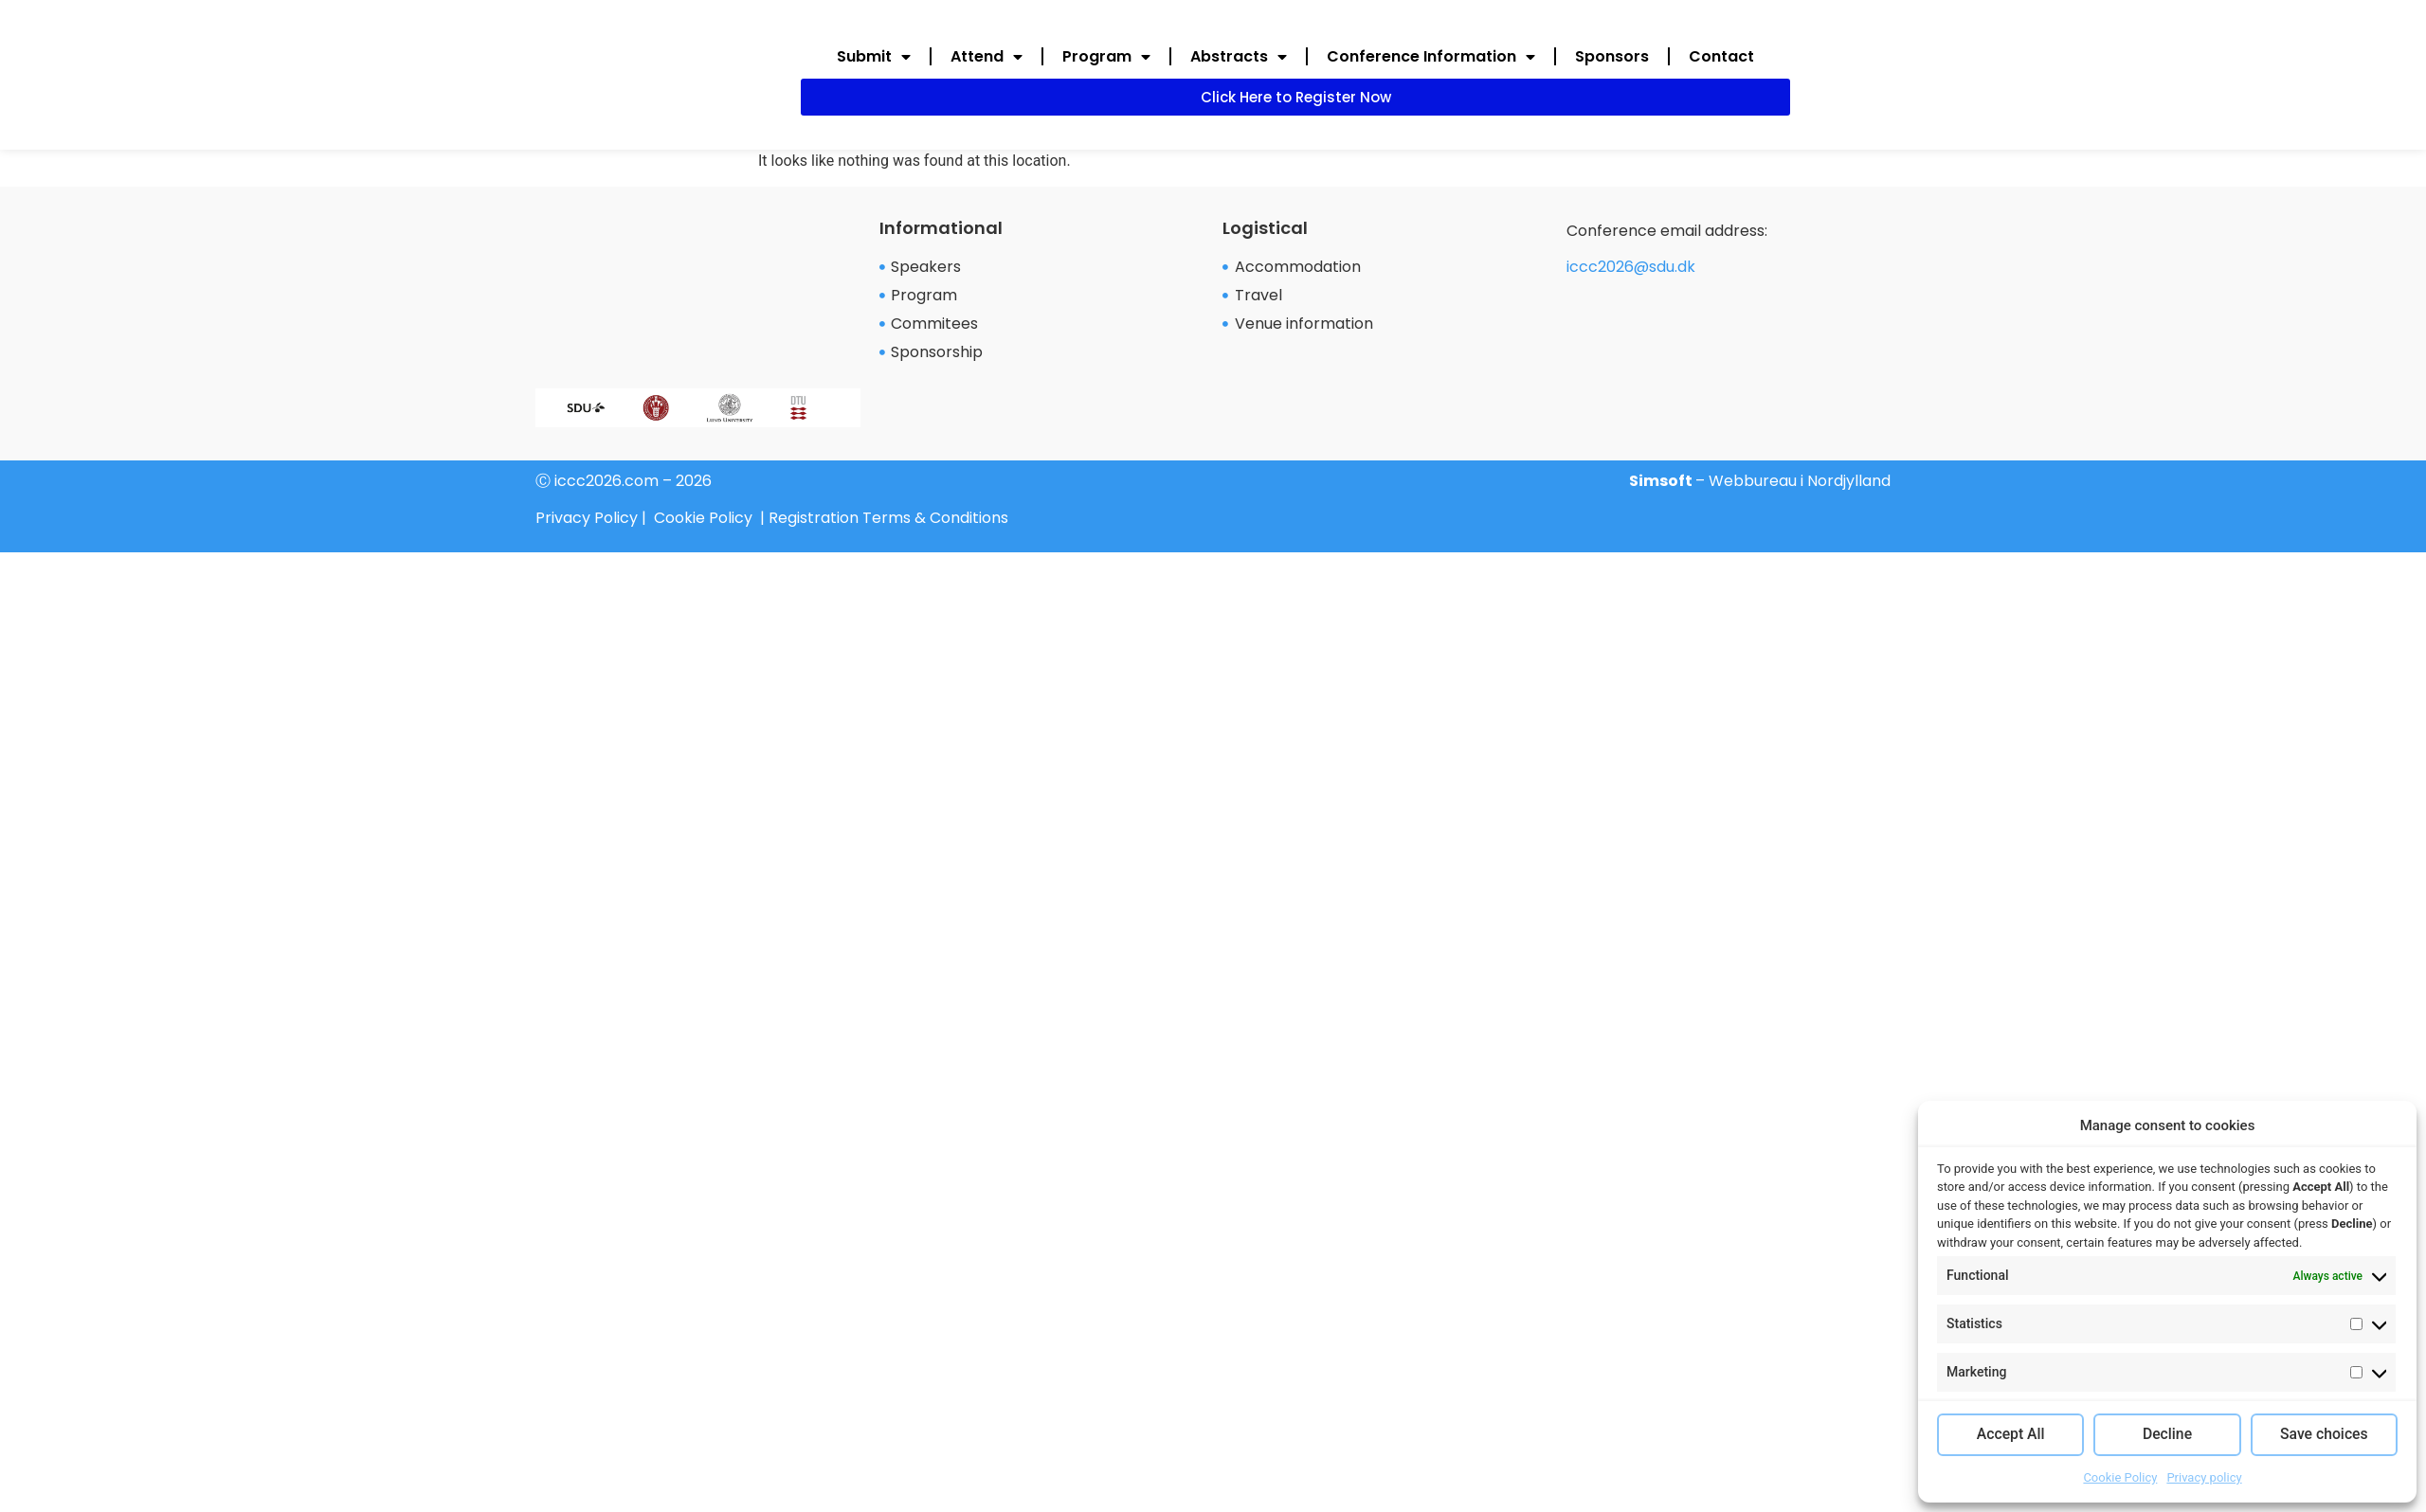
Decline (2167, 1435)
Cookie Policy (2120, 1477)
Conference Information (1431, 57)
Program (1106, 57)
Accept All (2010, 1435)
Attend (986, 57)
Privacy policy (2203, 1477)
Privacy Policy (586, 518)
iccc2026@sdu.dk (1630, 267)
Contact (1721, 56)
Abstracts (1238, 57)
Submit (874, 57)
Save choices (2323, 1435)
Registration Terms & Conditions (888, 518)
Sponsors (1612, 56)
